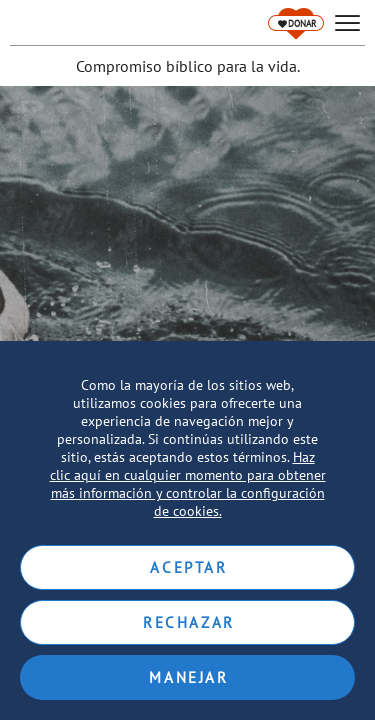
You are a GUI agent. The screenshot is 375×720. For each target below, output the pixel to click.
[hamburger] (347, 23)
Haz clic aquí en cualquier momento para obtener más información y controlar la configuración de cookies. (188, 484)
